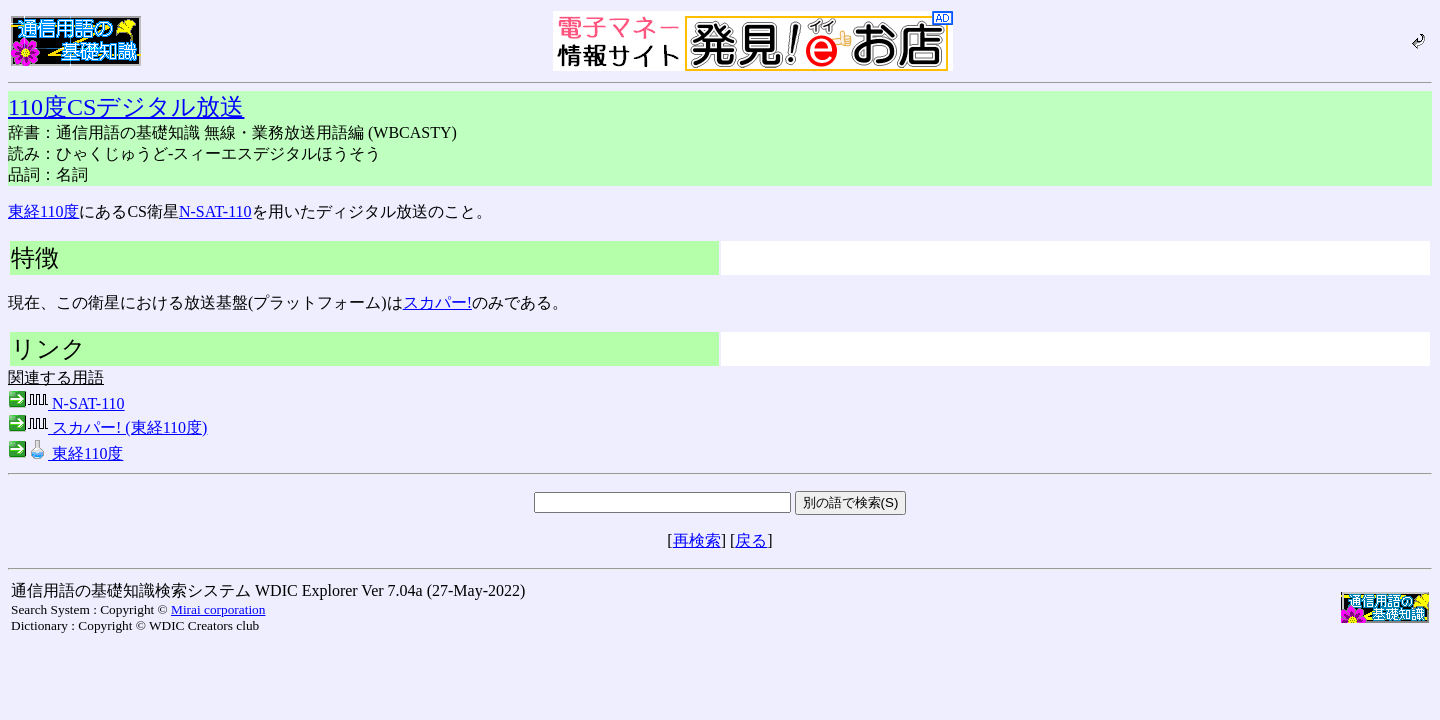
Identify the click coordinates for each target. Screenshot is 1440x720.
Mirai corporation (218, 609)
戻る (751, 540)
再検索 (697, 540)
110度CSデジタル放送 (126, 107)
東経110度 (43, 211)
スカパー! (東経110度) (107, 427)
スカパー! (437, 302)
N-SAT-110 (215, 211)
